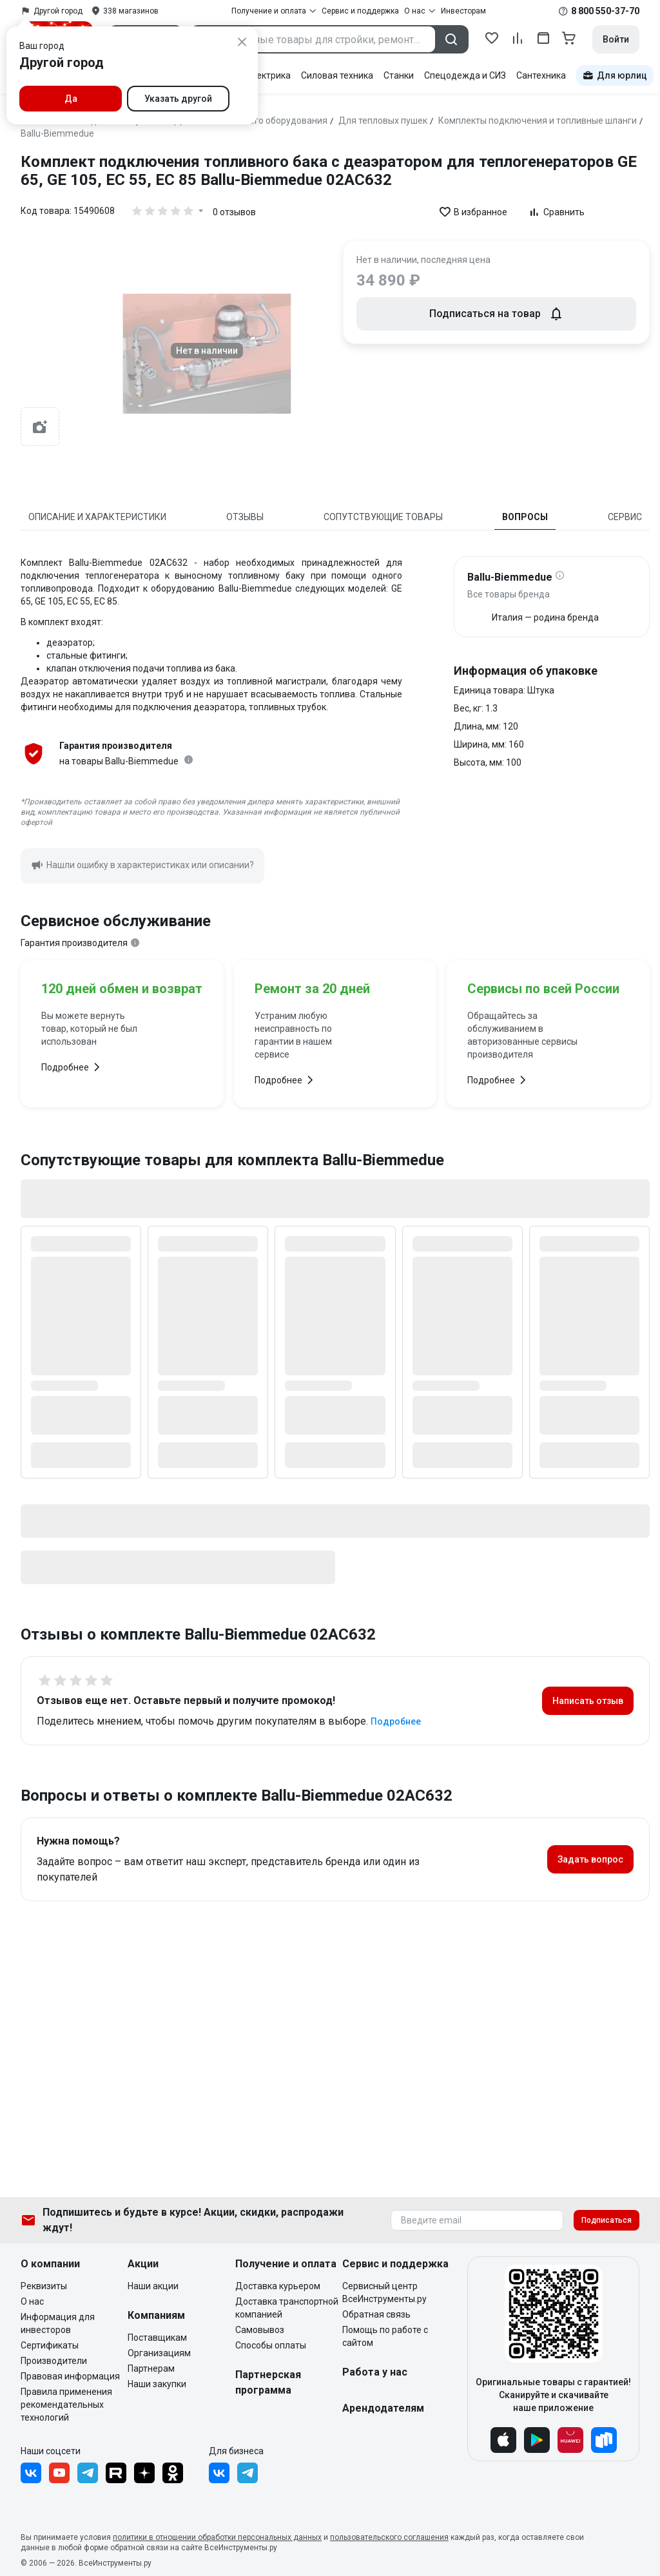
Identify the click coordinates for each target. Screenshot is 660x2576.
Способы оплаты (270, 2345)
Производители (54, 2361)
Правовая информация (70, 2376)
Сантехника (541, 75)
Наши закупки (157, 2384)
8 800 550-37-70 (605, 11)
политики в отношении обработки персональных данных (217, 2537)
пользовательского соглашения (389, 2537)
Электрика (268, 75)
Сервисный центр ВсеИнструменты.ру (384, 2292)
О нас (32, 2301)
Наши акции (153, 2286)
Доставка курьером (277, 2286)
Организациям (159, 2353)
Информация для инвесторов (58, 2323)
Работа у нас (374, 2372)
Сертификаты (50, 2345)
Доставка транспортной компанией (286, 2307)
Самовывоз (259, 2330)
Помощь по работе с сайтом (385, 2336)
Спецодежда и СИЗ (465, 75)
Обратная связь (376, 2314)
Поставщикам (157, 2337)
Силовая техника (337, 75)
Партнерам (151, 2368)
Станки (398, 75)
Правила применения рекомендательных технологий (66, 2405)
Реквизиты (44, 2286)
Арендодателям (383, 2408)
